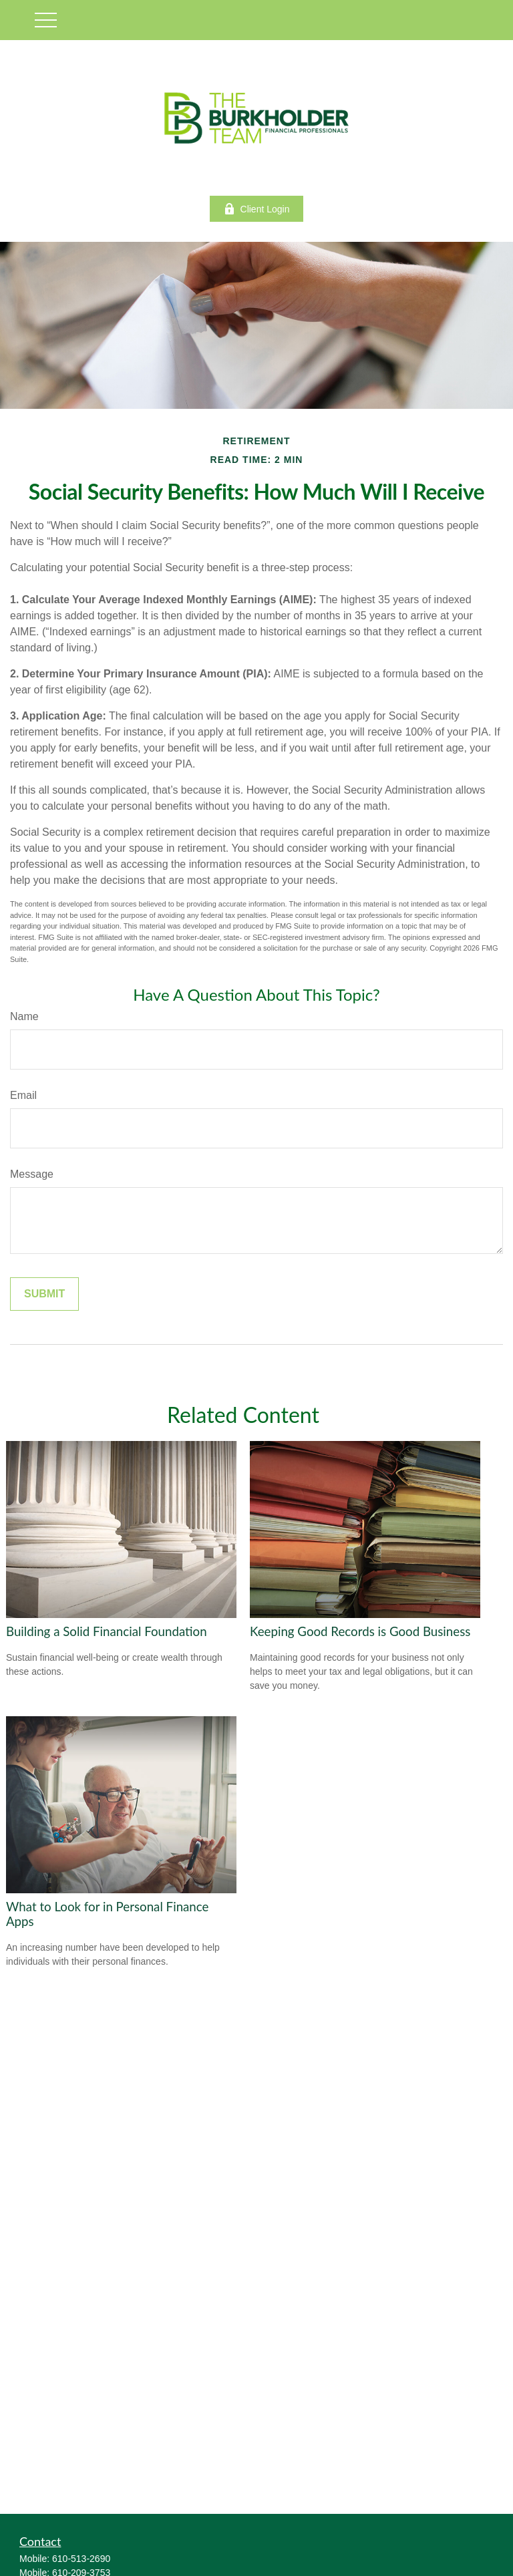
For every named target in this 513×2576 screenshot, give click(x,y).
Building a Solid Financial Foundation (106, 1631)
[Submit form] (44, 1294)
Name (24, 1016)
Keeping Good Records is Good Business (360, 1631)
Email (23, 1095)
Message (31, 1174)
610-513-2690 (81, 2558)
